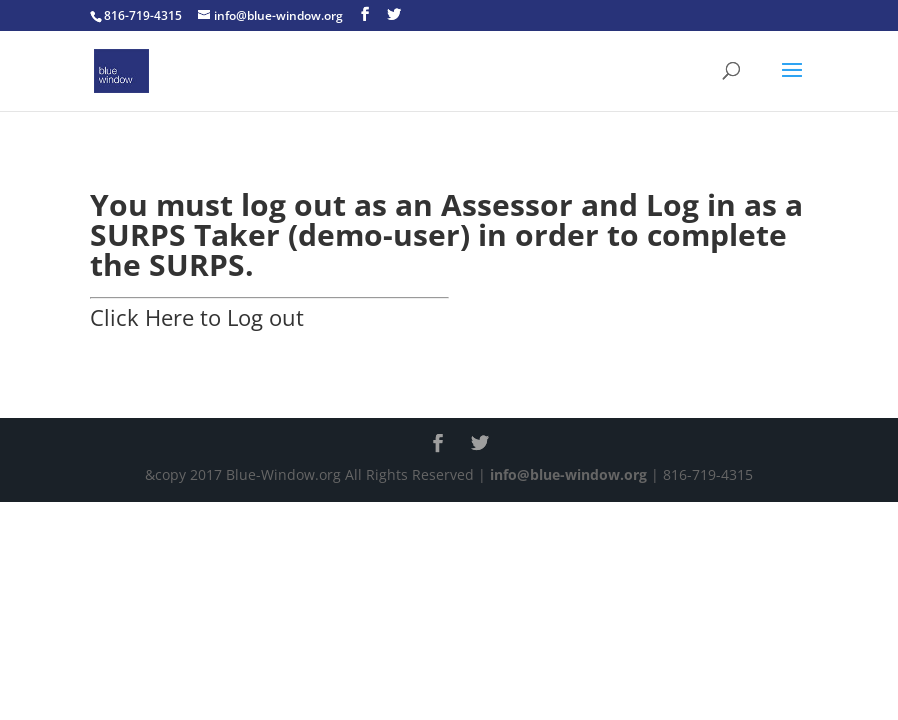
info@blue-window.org (568, 474)
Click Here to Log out (197, 317)
